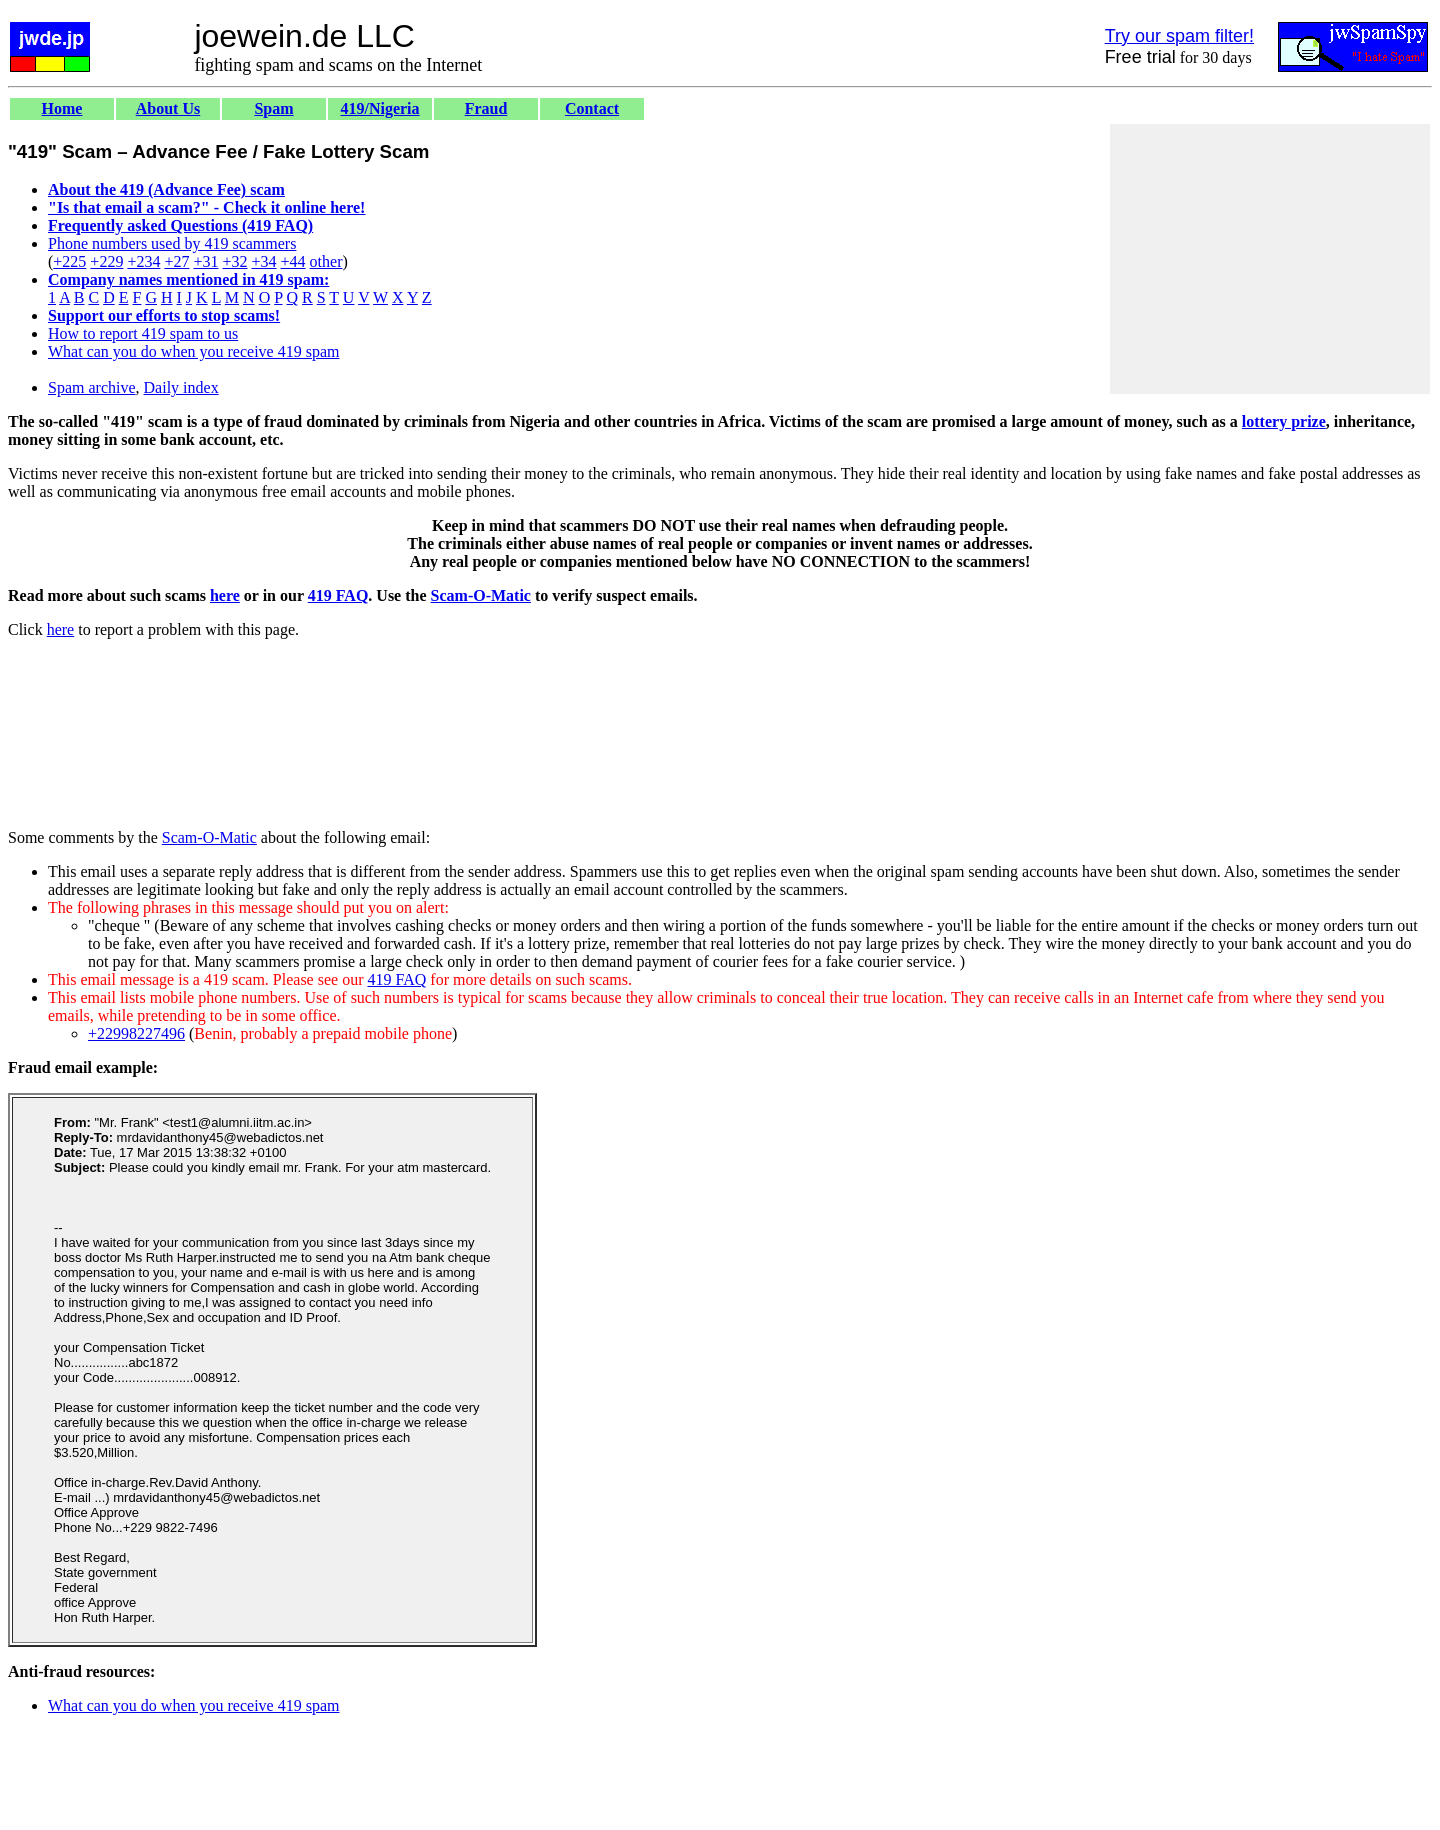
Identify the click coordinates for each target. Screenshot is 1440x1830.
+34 (264, 261)
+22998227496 (136, 1033)
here (225, 595)
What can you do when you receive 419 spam (193, 351)
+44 (293, 261)
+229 (106, 261)
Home (62, 108)
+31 (205, 261)
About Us (168, 108)
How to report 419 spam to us (143, 333)
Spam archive (92, 387)
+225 (69, 261)
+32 (234, 261)
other (326, 261)
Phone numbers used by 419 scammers (172, 243)
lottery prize (1284, 421)
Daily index (181, 387)
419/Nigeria (379, 108)
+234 (143, 261)
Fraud (486, 108)
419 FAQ (338, 595)
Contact (592, 108)
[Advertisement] (1270, 259)
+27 (176, 261)
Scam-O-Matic (481, 595)
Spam (273, 108)
